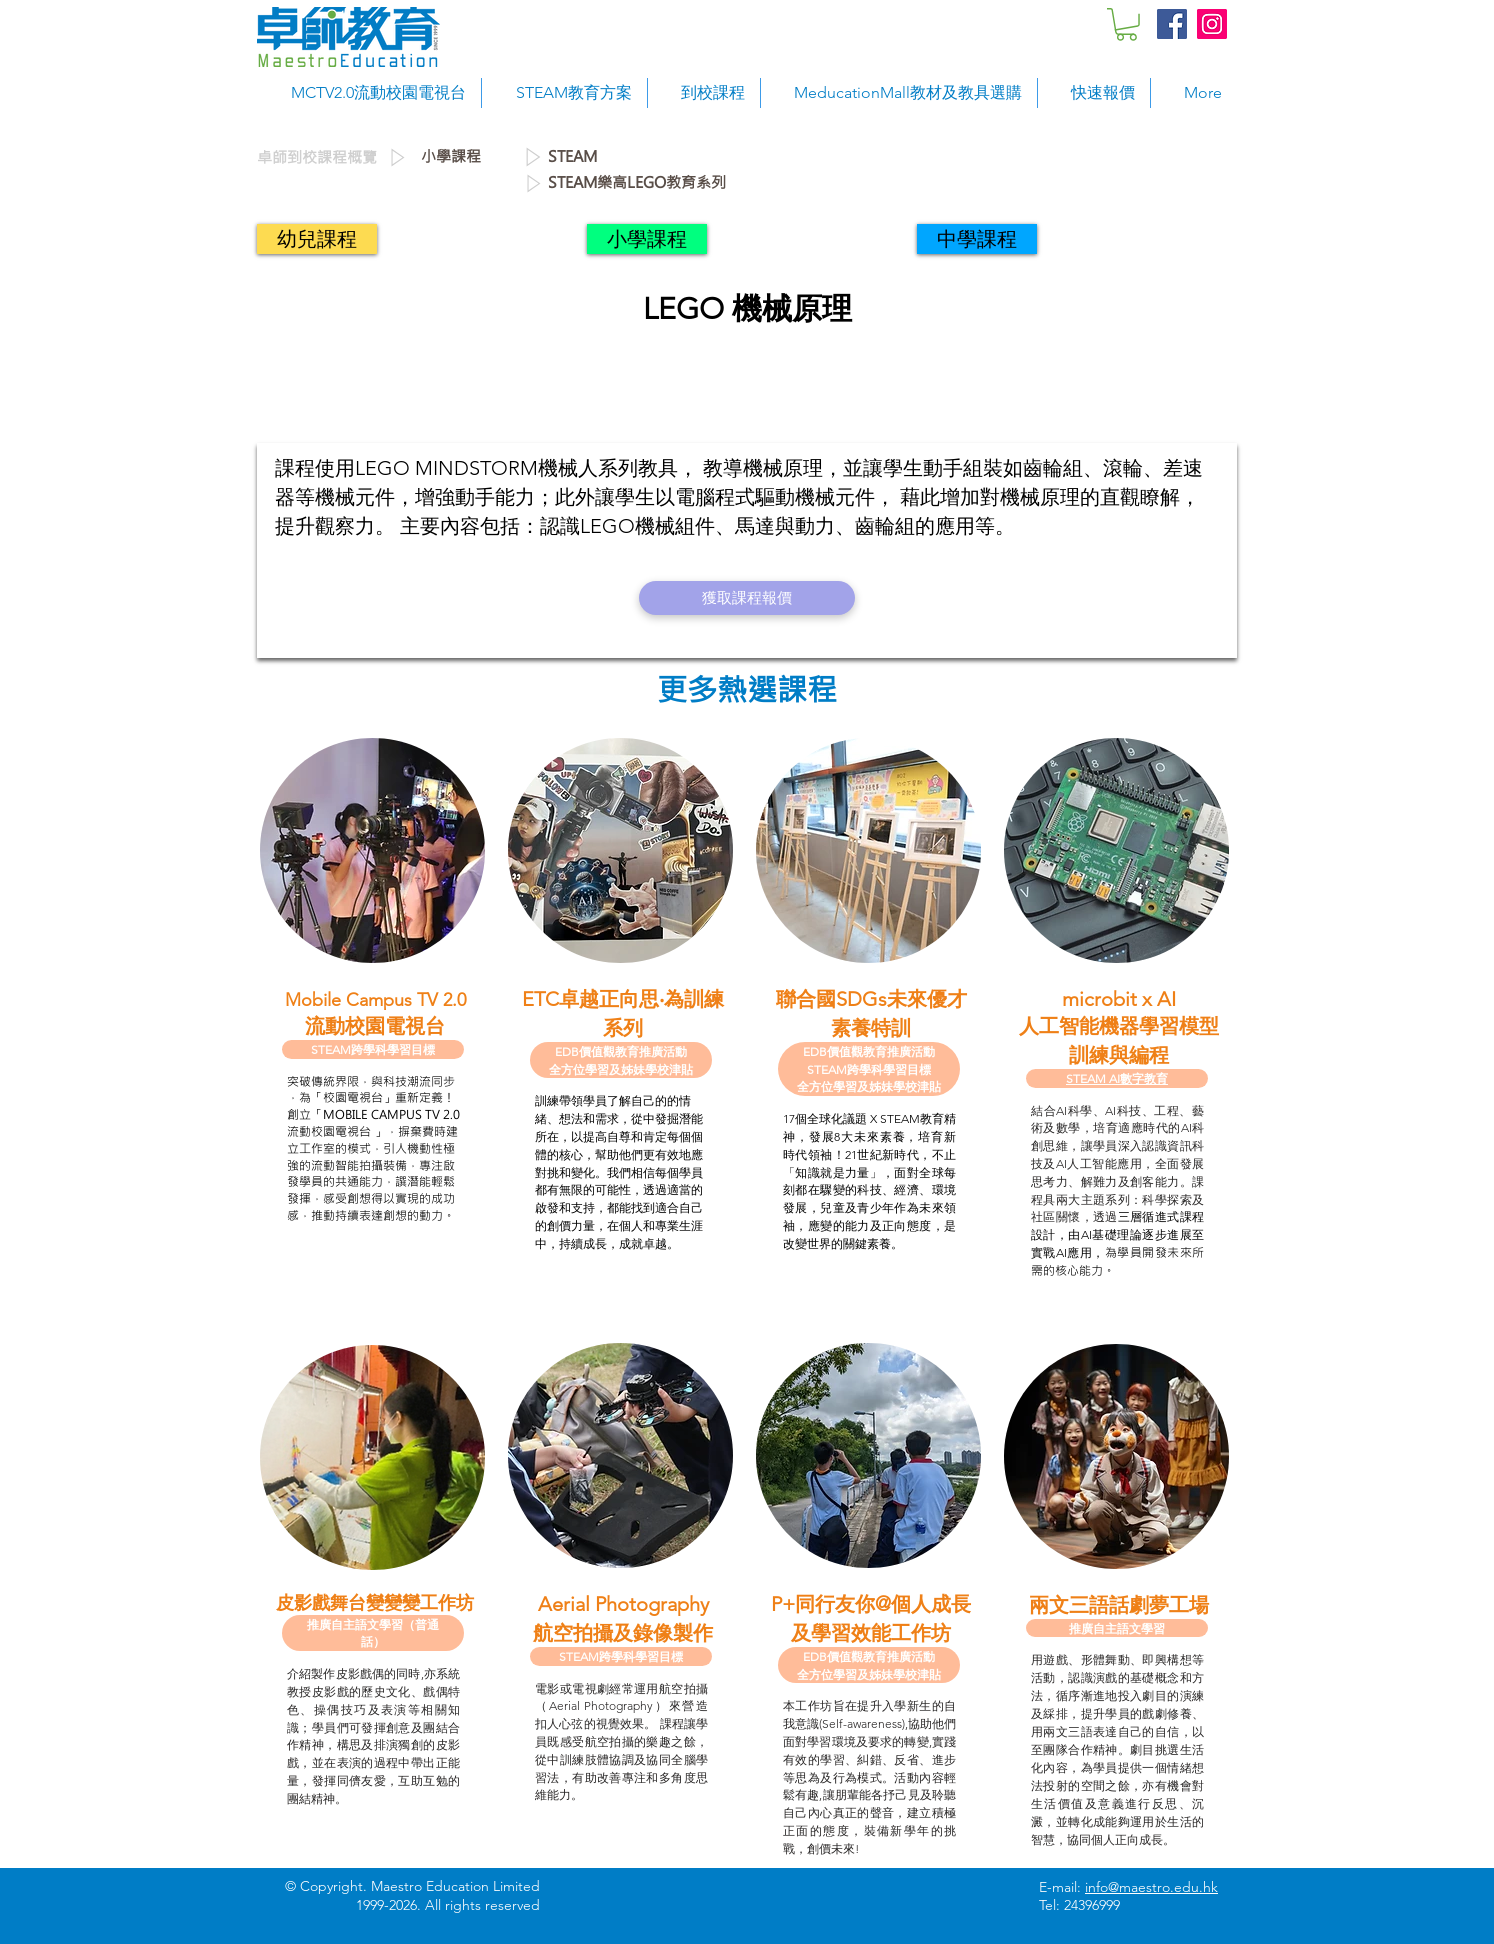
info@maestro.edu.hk (1151, 1887)
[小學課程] (471, 157)
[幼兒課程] (317, 239)
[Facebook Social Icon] (1172, 24)
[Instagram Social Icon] (1212, 24)
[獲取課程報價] (747, 598)
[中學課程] (977, 239)
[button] (1126, 24)
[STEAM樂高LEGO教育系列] (886, 183)
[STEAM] (686, 157)
